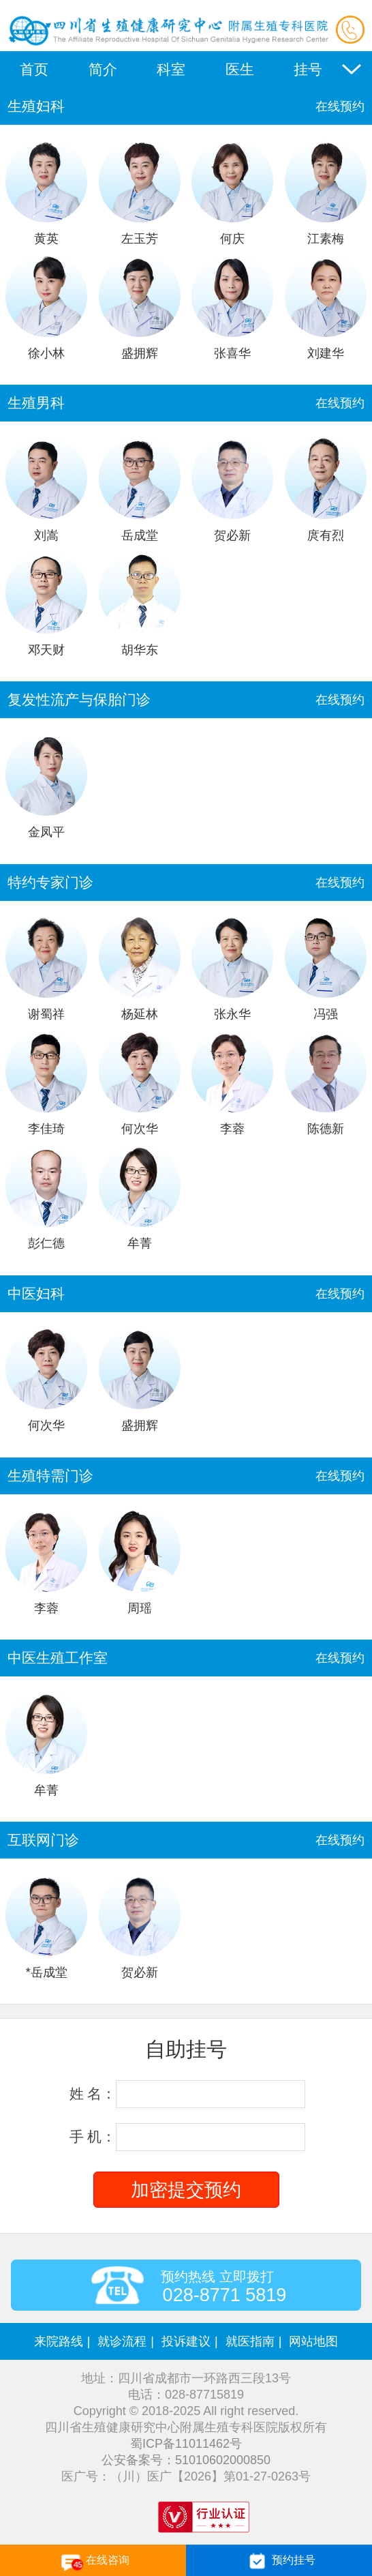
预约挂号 (279, 2561)
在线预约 (340, 106)
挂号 (308, 69)
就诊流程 (121, 2341)
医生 (240, 69)
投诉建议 (186, 2341)
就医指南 (250, 2341)
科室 (171, 69)
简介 (103, 69)
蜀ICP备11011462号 (186, 2444)
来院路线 (58, 2341)
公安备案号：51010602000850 (186, 2460)
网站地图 (313, 2341)
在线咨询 (93, 2561)
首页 (34, 69)
